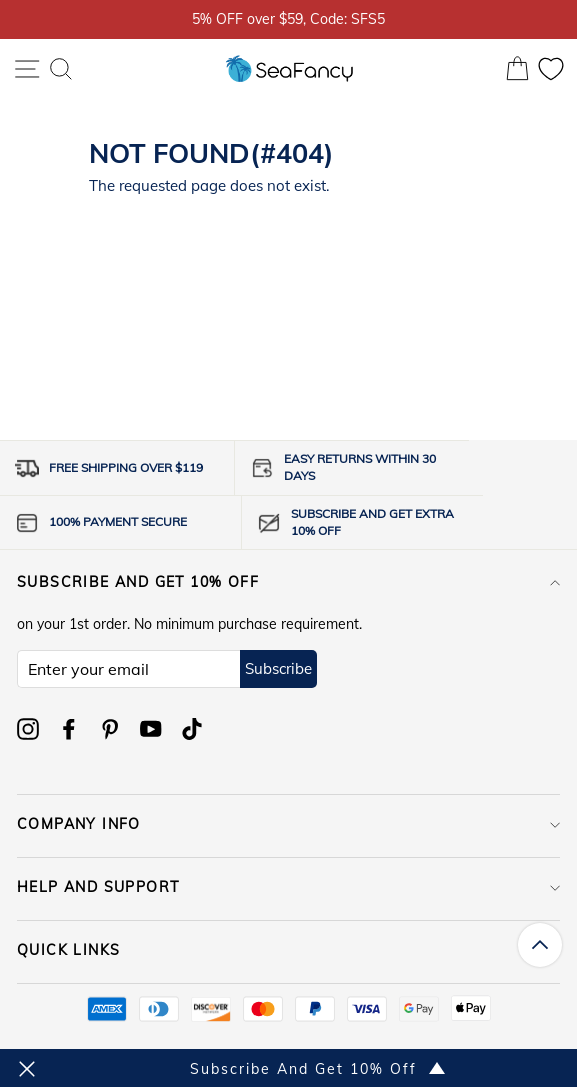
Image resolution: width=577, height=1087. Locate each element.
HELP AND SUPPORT (288, 887)
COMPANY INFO (288, 824)
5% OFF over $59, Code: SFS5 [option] (288, 18)
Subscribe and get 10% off (288, 582)
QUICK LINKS (288, 950)
